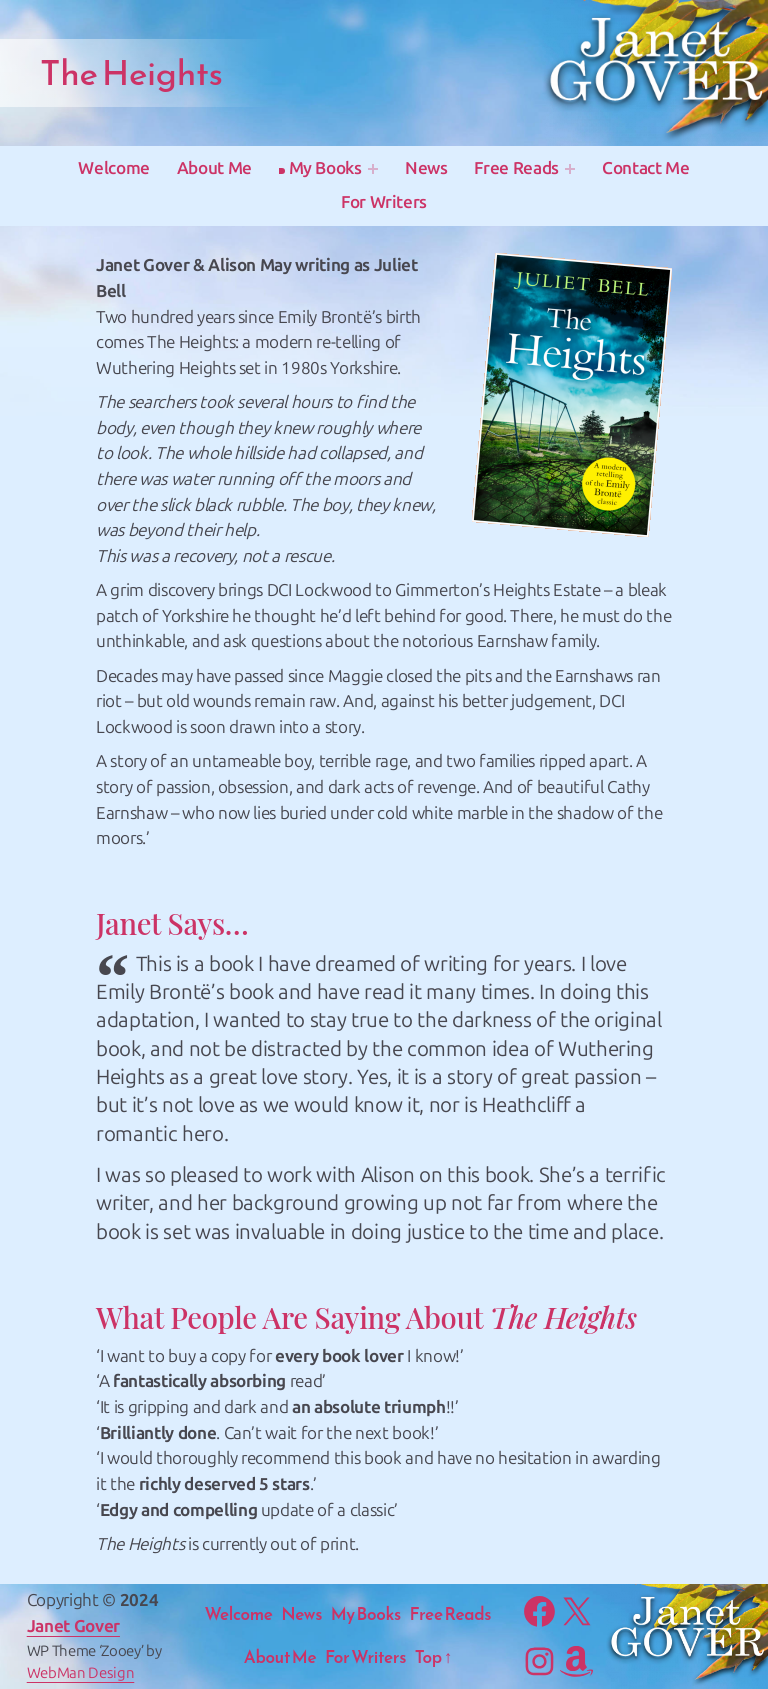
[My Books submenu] (373, 169)
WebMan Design (81, 1673)
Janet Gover (73, 1626)
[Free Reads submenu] (570, 169)
